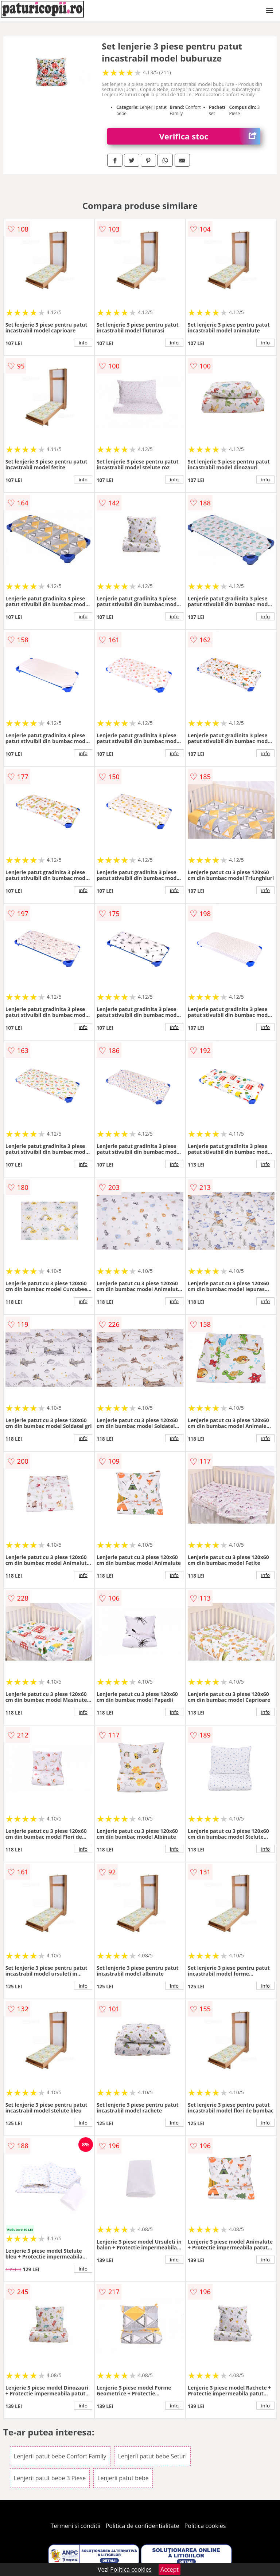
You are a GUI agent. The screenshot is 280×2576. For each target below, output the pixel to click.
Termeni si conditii (76, 2526)
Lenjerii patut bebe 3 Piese (50, 2478)
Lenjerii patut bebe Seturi (152, 2456)
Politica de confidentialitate (142, 2526)
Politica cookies (205, 2526)
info (83, 342)
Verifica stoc (210, 136)
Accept (169, 2569)
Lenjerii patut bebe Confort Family (60, 2456)
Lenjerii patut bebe (123, 2478)
